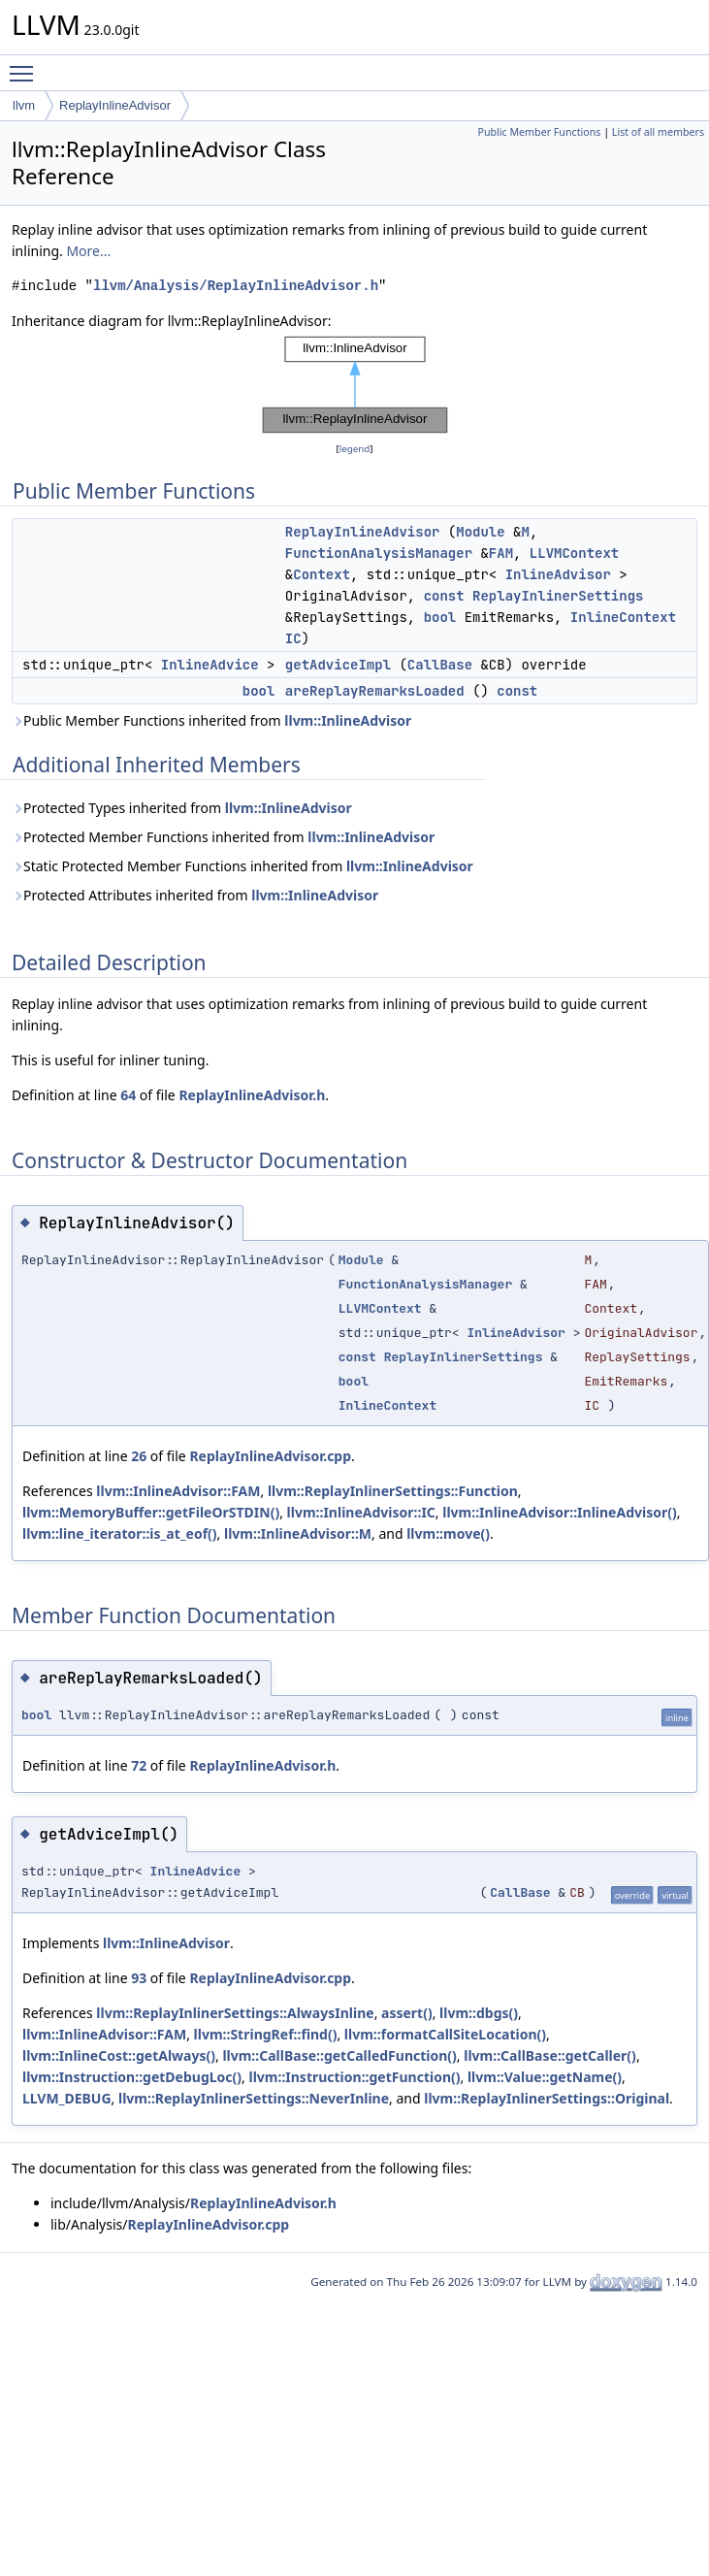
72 (138, 1765)
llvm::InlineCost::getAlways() (118, 2055)
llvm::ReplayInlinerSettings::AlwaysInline (234, 2013)
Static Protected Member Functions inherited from (242, 866)
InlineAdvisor (558, 574)
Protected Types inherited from (182, 808)
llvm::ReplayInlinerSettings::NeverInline (253, 2098)
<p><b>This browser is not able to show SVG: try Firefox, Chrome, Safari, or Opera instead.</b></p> (355, 385)
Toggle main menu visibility (26, 65)
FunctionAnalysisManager (378, 553)
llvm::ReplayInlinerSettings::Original (546, 2098)
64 (128, 1095)
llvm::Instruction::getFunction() (354, 2077)
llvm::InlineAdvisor (347, 720)
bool (440, 617)
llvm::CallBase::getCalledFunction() (339, 2055)
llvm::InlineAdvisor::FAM (178, 1491)
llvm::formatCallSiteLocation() (445, 2034)
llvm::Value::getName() (544, 2077)
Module (480, 531)
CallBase (439, 664)
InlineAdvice (210, 664)
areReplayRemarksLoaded (375, 691)
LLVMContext (574, 553)
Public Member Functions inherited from (211, 720)
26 (138, 1456)
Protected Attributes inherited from (195, 895)
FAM (501, 553)
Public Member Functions (538, 132)
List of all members (658, 132)
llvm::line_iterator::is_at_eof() (119, 1533)
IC (293, 638)
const (444, 595)
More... (88, 251)
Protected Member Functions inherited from (223, 837)
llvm (24, 105)
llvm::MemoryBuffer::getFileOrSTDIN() (150, 1512)
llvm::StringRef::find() (266, 2034)
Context (321, 574)
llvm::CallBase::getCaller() (550, 2055)
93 (138, 1978)
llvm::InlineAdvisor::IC (361, 1512)
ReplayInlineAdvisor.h (251, 1095)
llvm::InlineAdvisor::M (297, 1533)
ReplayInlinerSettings (557, 595)
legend (355, 448)
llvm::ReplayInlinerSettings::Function (393, 1491)
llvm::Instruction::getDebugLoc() (132, 2077)
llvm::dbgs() (478, 2013)
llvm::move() (448, 1533)
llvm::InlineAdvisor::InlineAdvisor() (559, 1512)
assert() (407, 2013)
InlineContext (623, 617)
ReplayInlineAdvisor (115, 105)
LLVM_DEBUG (67, 2098)
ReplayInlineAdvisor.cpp (270, 1456)
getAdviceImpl (338, 664)
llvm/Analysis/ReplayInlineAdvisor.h (235, 286)
